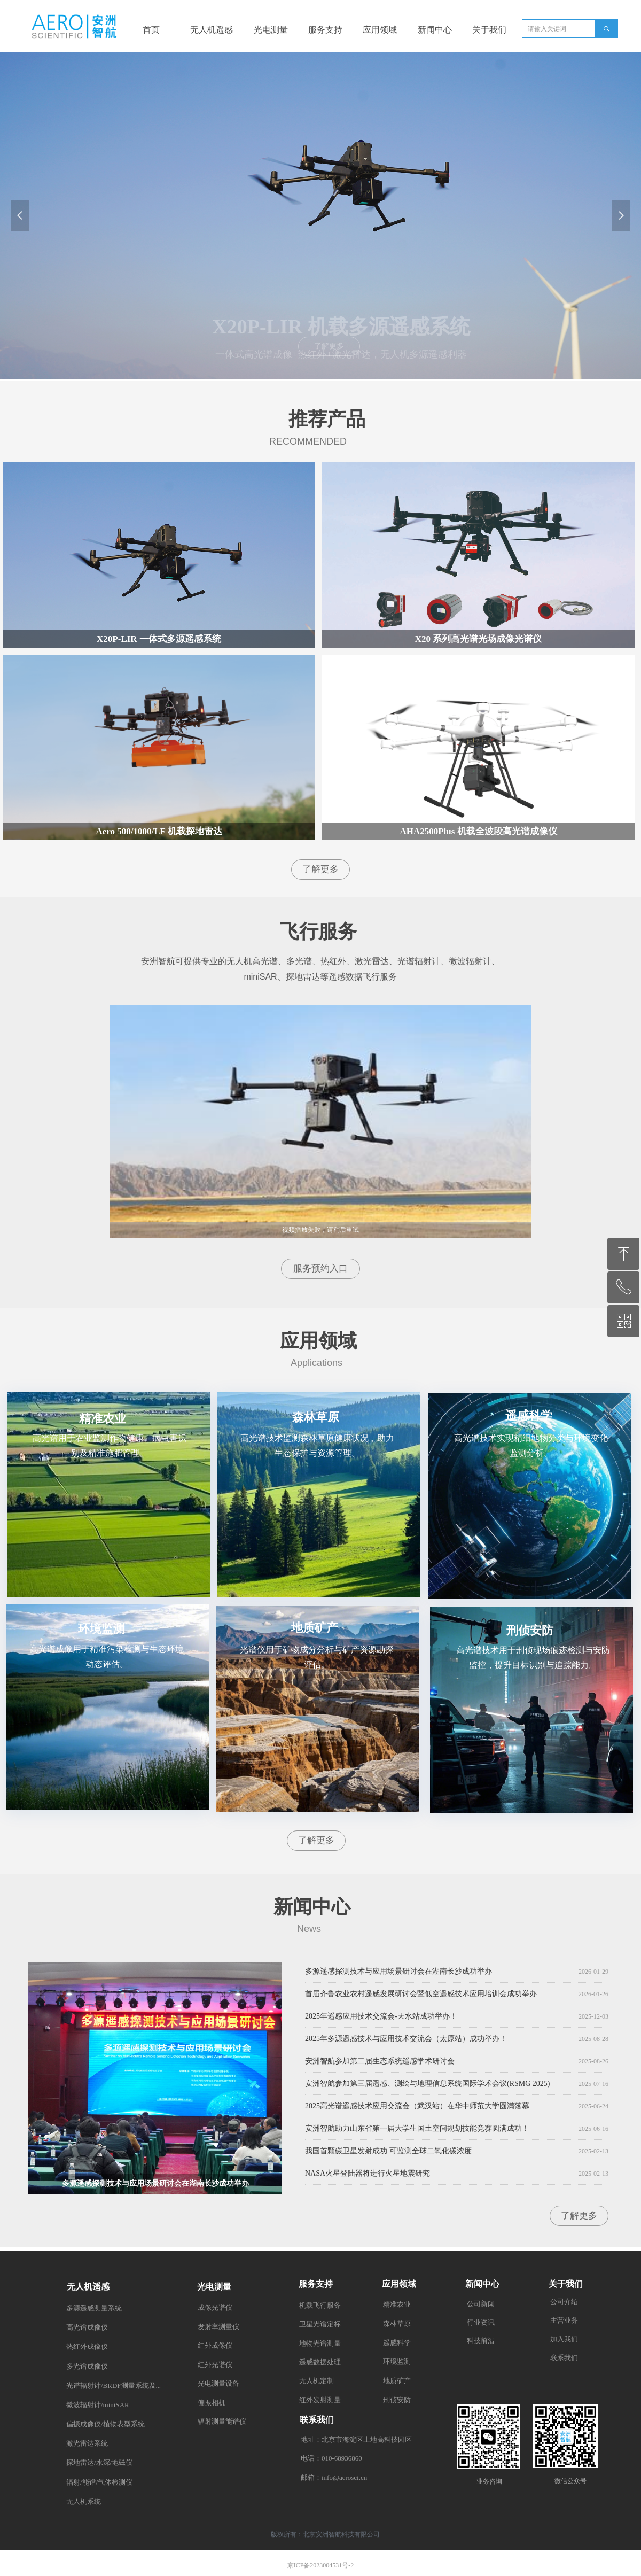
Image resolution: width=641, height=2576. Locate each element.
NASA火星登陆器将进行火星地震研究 (367, 2176)
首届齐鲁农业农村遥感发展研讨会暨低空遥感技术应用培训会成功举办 (421, 1996)
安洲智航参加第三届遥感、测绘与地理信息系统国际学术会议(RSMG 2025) (427, 2086)
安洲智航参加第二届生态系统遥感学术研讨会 (380, 2064)
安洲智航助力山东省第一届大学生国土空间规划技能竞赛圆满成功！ (417, 2131)
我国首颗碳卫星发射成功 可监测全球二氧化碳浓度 (388, 2154)
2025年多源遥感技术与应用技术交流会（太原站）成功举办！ (406, 2041)
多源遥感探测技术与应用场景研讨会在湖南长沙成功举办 (398, 1974)
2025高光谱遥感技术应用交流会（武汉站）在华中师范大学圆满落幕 (417, 2109)
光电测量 (271, 29)
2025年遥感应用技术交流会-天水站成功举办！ (381, 2019)
